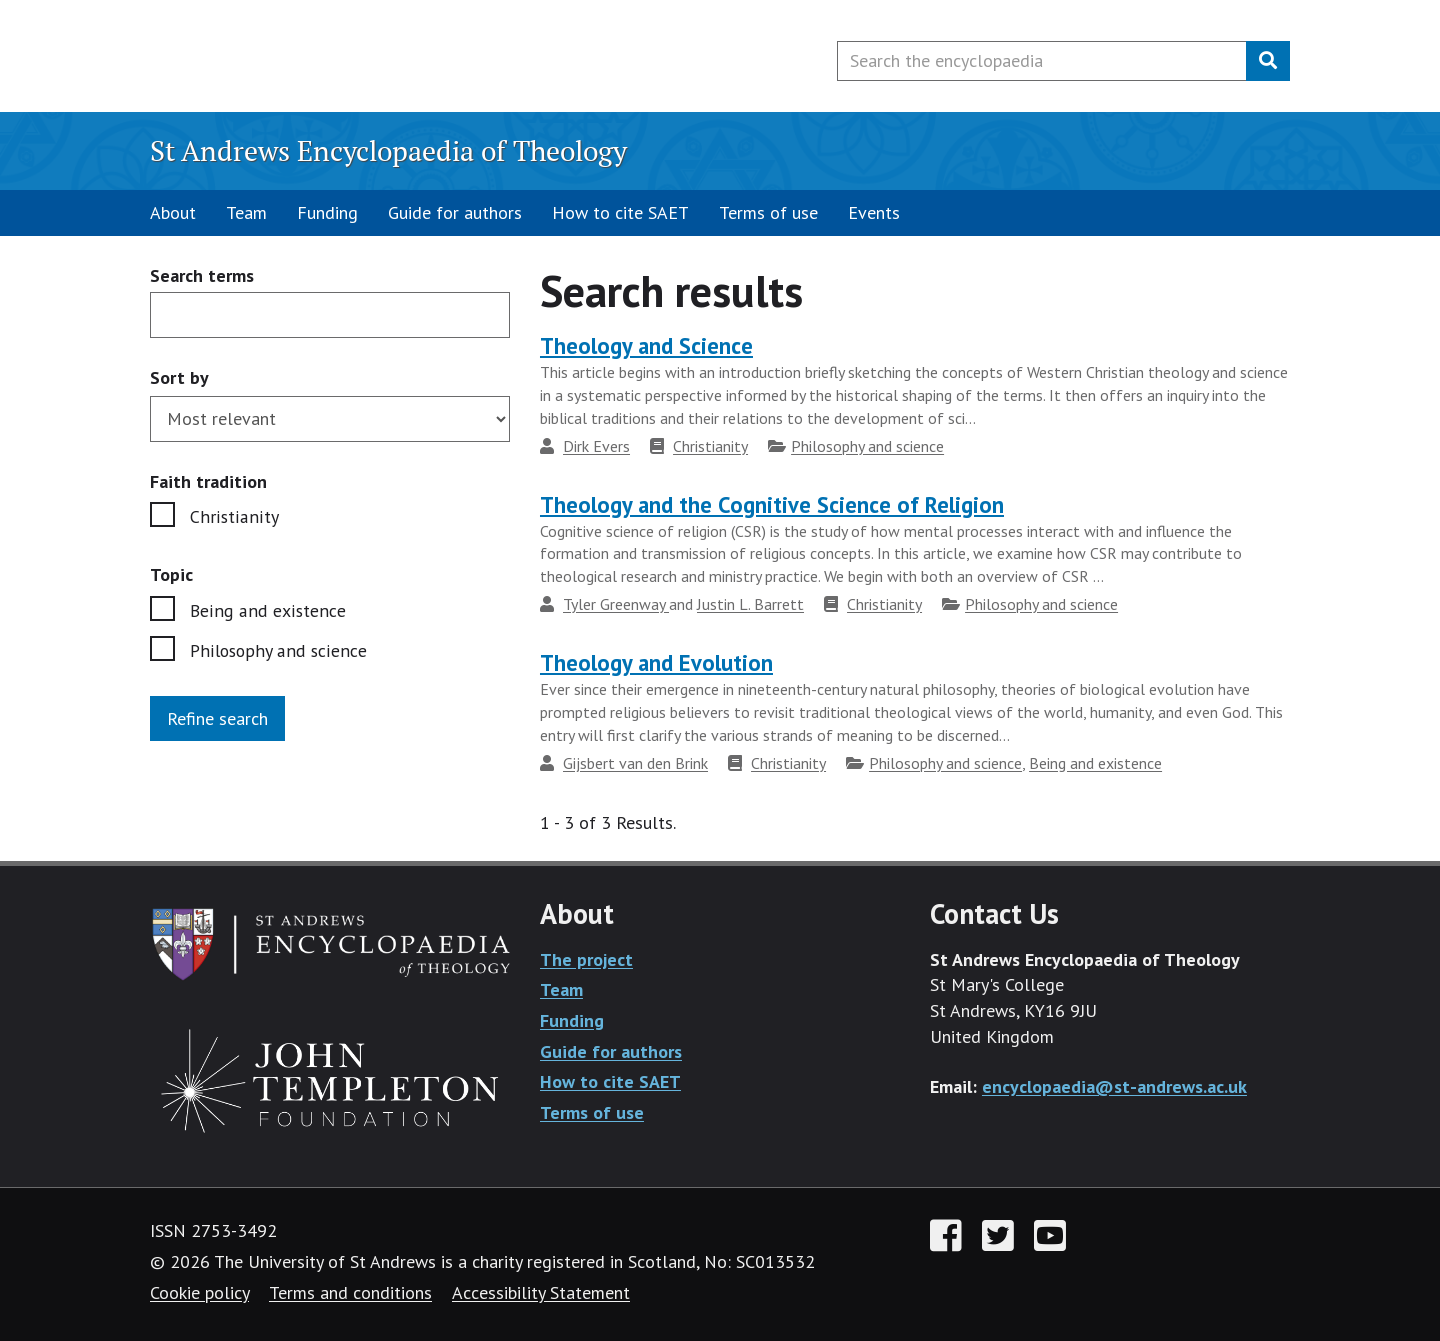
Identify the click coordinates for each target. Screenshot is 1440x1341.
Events (874, 212)
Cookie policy (199, 1292)
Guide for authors (455, 212)
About (173, 212)
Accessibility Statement (541, 1292)
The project (586, 959)
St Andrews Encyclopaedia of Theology (388, 150)
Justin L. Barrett (750, 604)
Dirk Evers (596, 446)
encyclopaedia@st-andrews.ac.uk (1114, 1086)
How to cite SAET (620, 212)
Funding (327, 212)
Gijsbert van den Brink (635, 763)
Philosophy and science (278, 650)
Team (246, 212)
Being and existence (266, 610)
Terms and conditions (350, 1292)
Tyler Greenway (616, 604)
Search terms (202, 276)
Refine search (217, 718)
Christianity (232, 516)
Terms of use (768, 212)
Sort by (179, 377)
